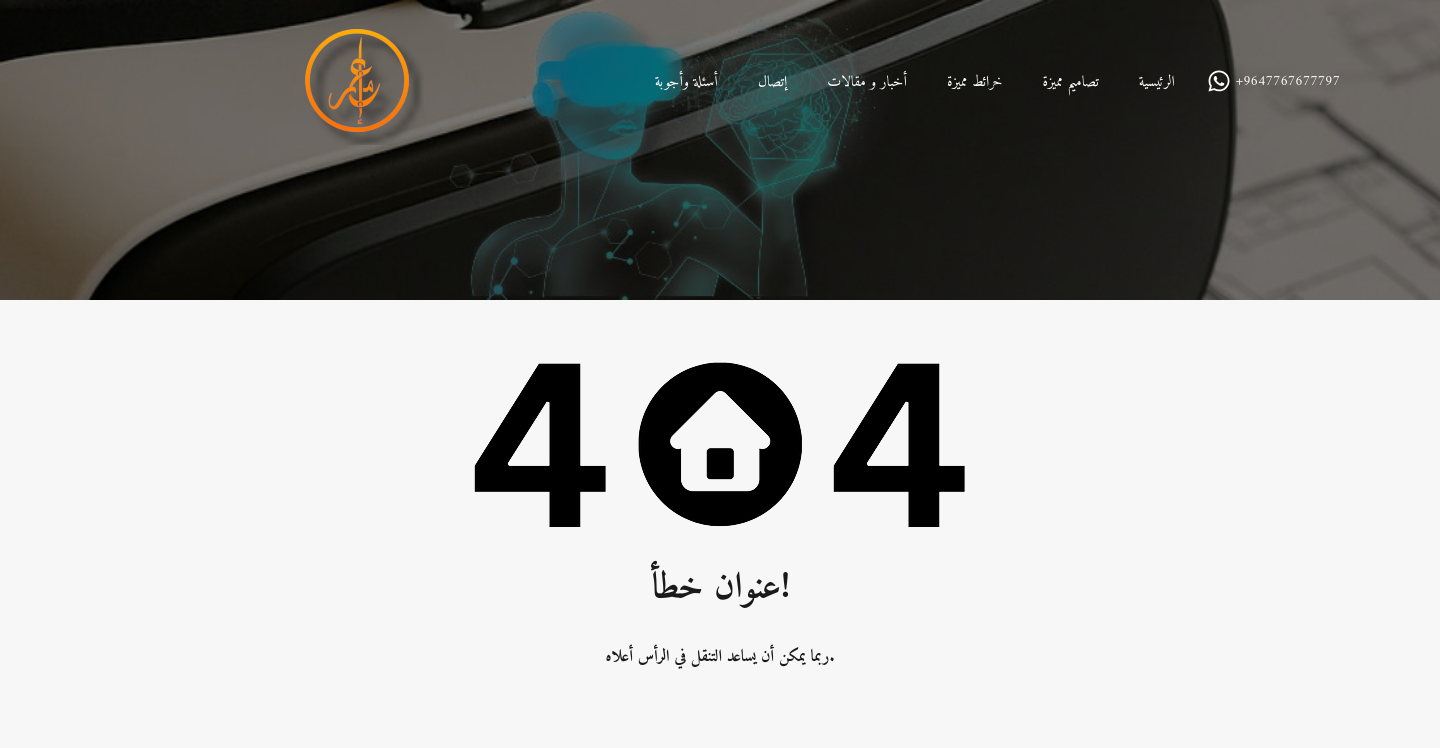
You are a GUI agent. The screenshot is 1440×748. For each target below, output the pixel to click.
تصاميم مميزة (1070, 82)
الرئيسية (1157, 82)
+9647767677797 (1288, 82)
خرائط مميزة (975, 82)
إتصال (772, 82)
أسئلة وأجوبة (686, 82)
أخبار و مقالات (867, 82)
